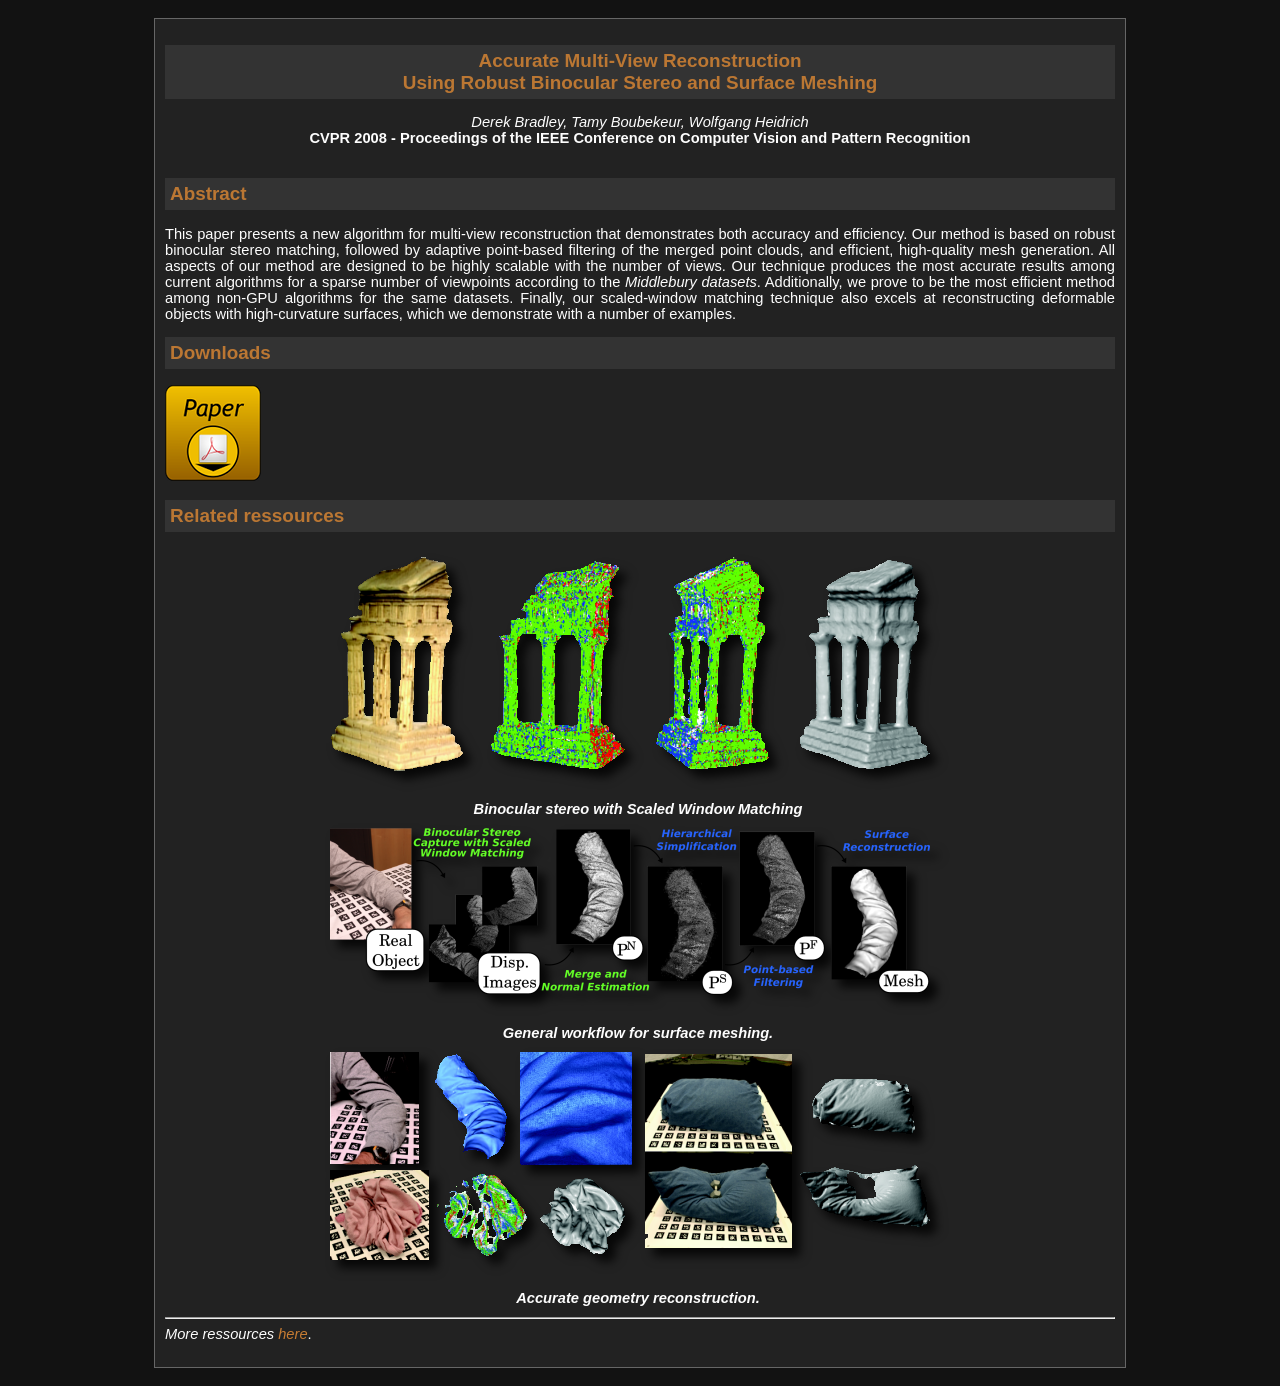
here (292, 1334)
